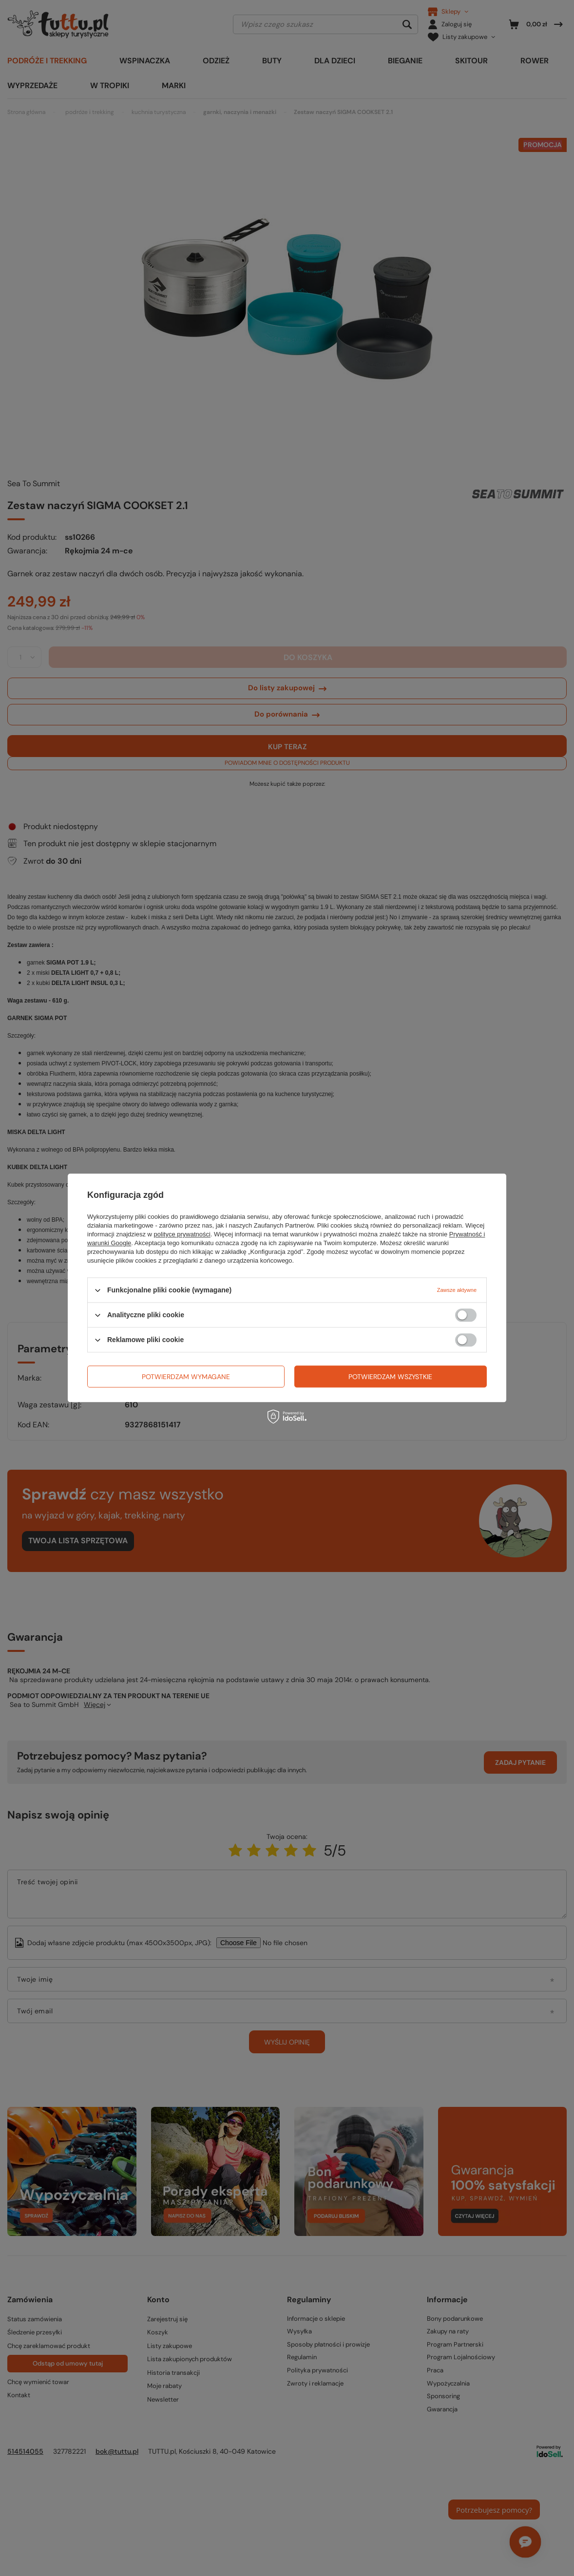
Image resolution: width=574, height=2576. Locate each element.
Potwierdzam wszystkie (390, 1376)
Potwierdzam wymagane (186, 1376)
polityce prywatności (182, 1234)
